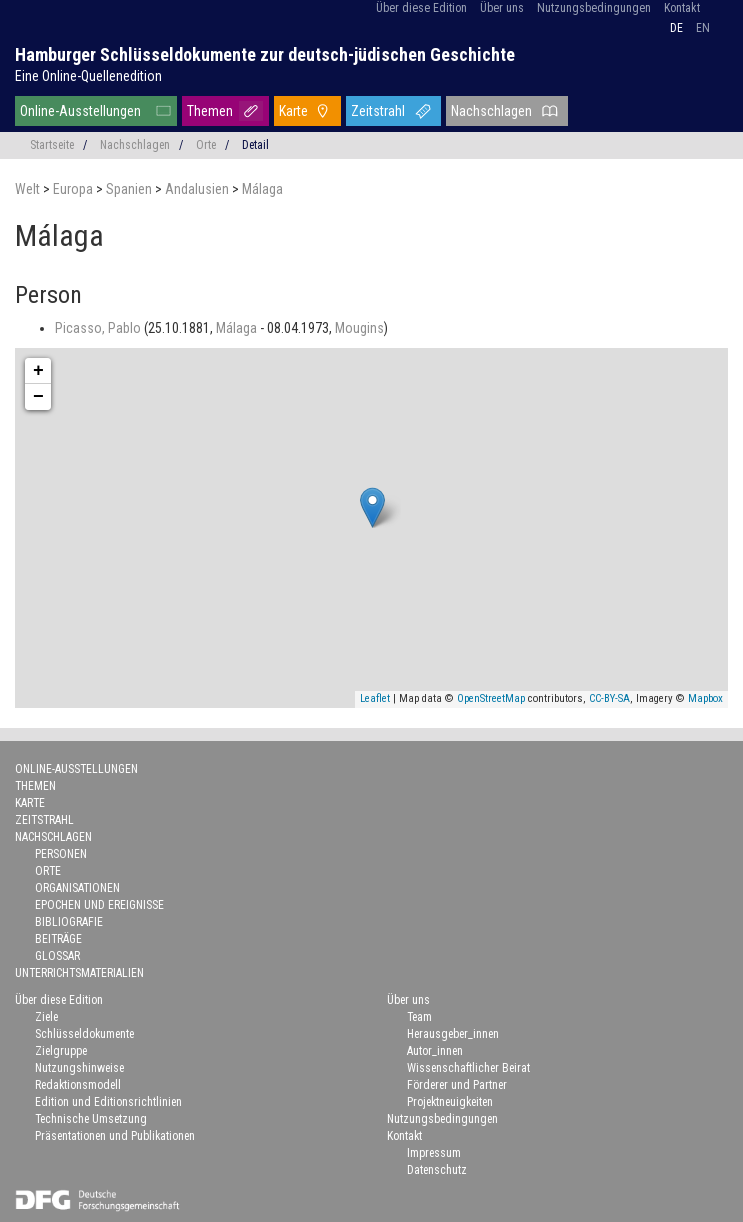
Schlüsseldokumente (84, 1034)
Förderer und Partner (457, 1085)
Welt (29, 189)
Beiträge (58, 939)
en (703, 28)
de (676, 28)
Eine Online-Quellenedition (88, 76)
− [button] (38, 397)
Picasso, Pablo (99, 328)
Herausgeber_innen (453, 1034)
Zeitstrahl (378, 111)
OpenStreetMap (491, 698)
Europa (74, 189)
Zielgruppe (61, 1051)
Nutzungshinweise (79, 1068)
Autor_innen (435, 1051)
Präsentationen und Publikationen (115, 1136)
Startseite (52, 145)
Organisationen (77, 888)
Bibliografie (69, 922)
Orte (206, 145)
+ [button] (38, 371)
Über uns (502, 8)
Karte (293, 111)
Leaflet (375, 698)
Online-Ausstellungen (80, 111)
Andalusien (198, 189)
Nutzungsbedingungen (594, 8)
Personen (61, 854)
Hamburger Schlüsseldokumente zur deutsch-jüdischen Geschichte (265, 54)
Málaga (262, 189)
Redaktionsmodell (78, 1085)
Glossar (57, 956)
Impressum (434, 1153)
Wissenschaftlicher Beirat (468, 1068)
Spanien (130, 189)
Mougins (359, 328)
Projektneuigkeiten (450, 1102)
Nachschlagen (491, 111)
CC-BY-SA (609, 698)
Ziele (46, 1017)
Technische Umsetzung (91, 1119)
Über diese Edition (421, 8)
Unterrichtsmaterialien (79, 973)
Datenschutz (437, 1170)
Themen (210, 111)
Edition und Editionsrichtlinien (108, 1102)
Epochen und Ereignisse (99, 905)
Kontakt (682, 8)
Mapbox (705, 698)
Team (419, 1017)
